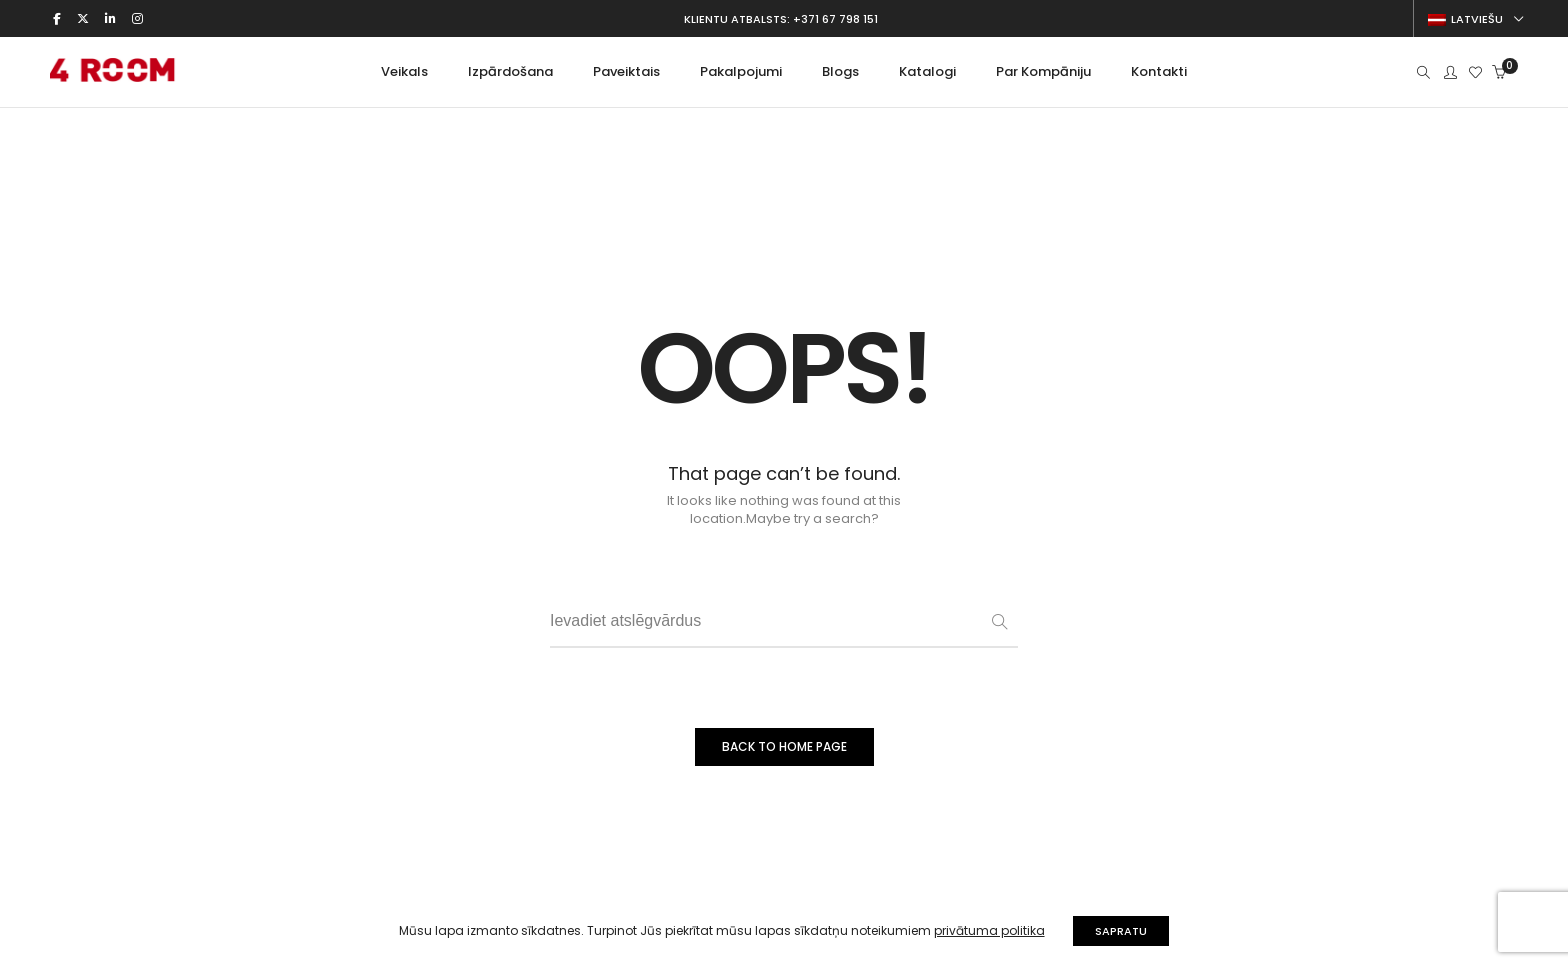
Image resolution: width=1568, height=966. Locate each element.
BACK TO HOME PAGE (784, 746)
